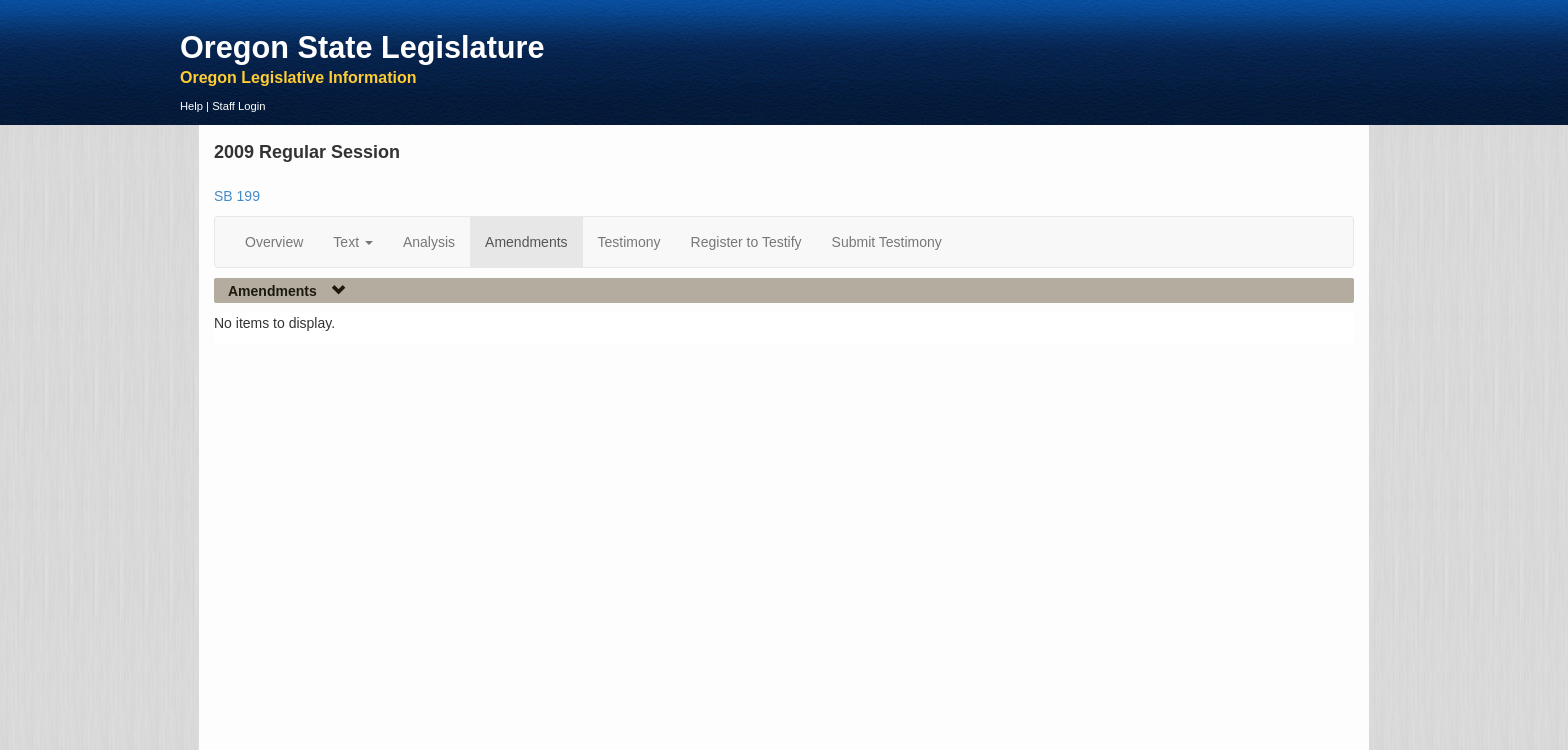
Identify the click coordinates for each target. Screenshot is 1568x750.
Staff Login (238, 106)
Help (191, 106)
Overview (274, 242)
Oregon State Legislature (362, 47)
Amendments (526, 242)
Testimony (629, 242)
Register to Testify (746, 242)
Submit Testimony (887, 242)
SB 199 (237, 196)
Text (353, 242)
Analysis (429, 242)
